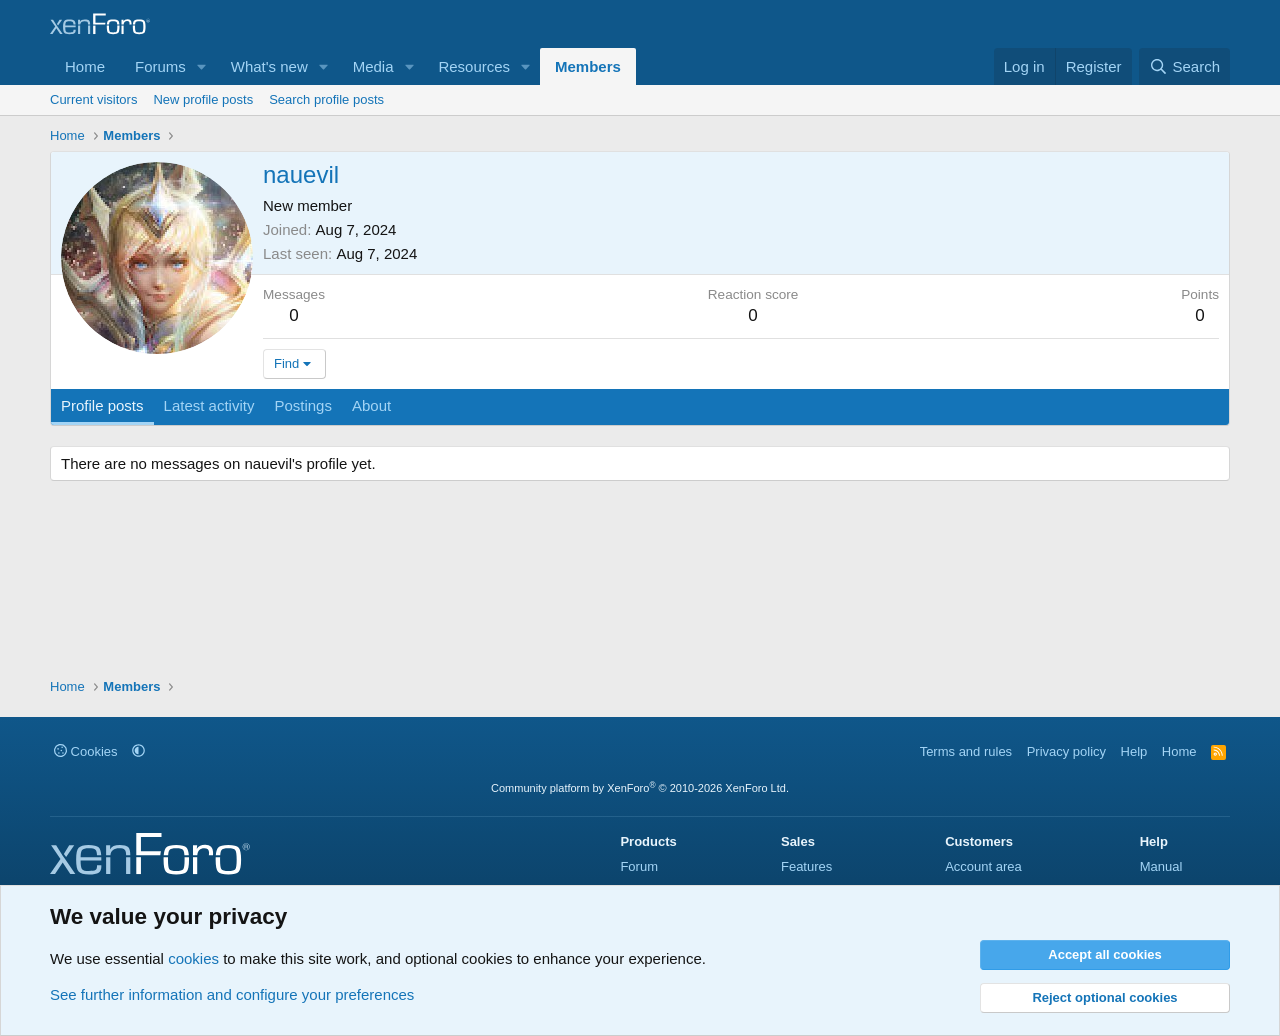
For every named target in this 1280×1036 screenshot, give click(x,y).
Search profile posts (326, 99)
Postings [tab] (303, 405)
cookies (193, 958)
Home (85, 66)
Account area (983, 866)
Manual (1161, 866)
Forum (639, 866)
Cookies (86, 751)
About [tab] (371, 405)
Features (806, 866)
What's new (269, 66)
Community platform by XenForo (640, 788)
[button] (202, 66)
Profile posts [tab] (102, 405)
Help (1134, 751)
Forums (160, 66)
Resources (474, 66)
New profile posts (203, 99)
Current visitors (93, 99)
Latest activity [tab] (209, 405)
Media (373, 66)
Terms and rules (966, 751)
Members (588, 66)
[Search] (1184, 66)
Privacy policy (1066, 751)
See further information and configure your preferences (232, 994)
